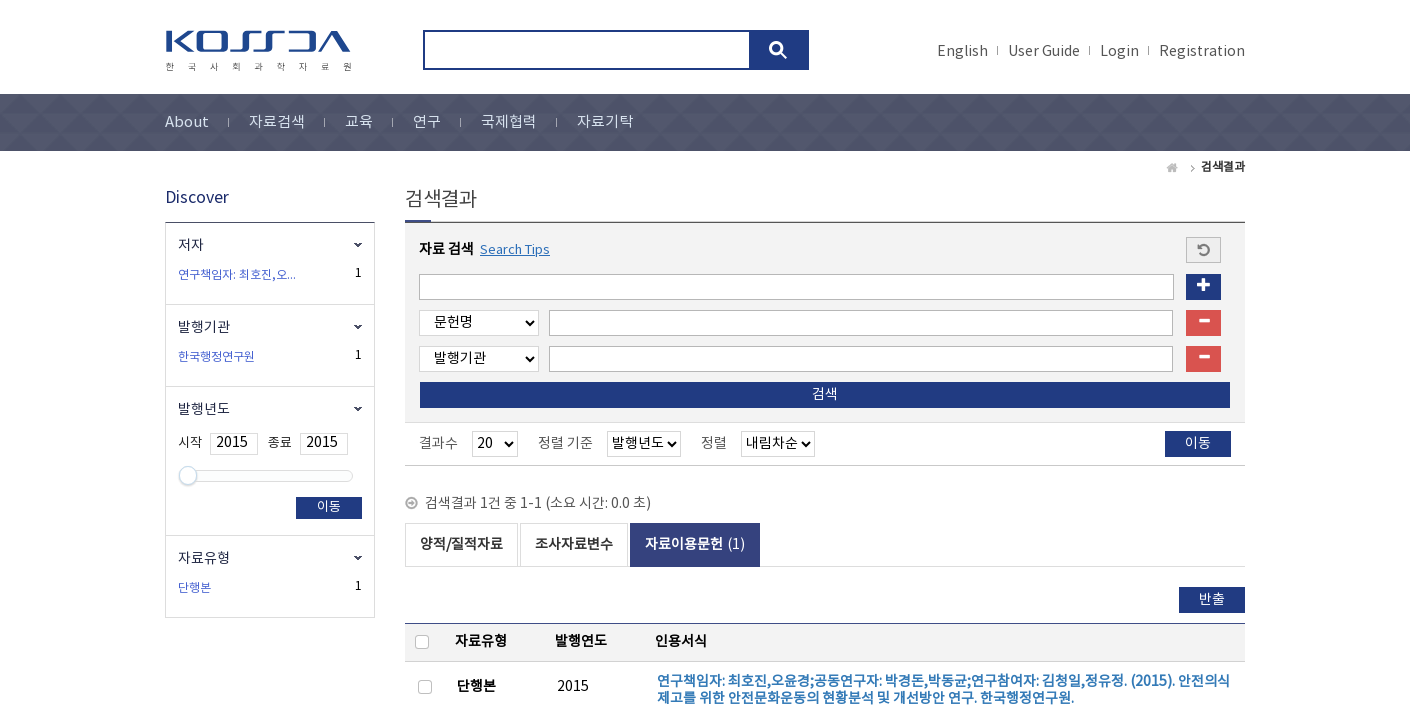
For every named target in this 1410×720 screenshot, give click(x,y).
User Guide (1044, 52)
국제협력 (509, 122)
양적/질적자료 (461, 545)
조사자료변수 (574, 545)
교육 (359, 122)
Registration (1202, 52)
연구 (427, 122)
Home (1173, 168)
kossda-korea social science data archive (261, 51)
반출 (1212, 600)
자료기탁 (605, 122)
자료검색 (277, 122)
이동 (329, 507)
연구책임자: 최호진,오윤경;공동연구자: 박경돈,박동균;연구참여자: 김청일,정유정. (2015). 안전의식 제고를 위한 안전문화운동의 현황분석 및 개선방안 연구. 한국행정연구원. (943, 690)
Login (1119, 52)
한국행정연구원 (216, 357)
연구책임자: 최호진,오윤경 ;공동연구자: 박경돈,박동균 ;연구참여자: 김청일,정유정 (242, 275)
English (962, 52)
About (187, 122)
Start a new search (1203, 250)
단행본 (476, 687)
